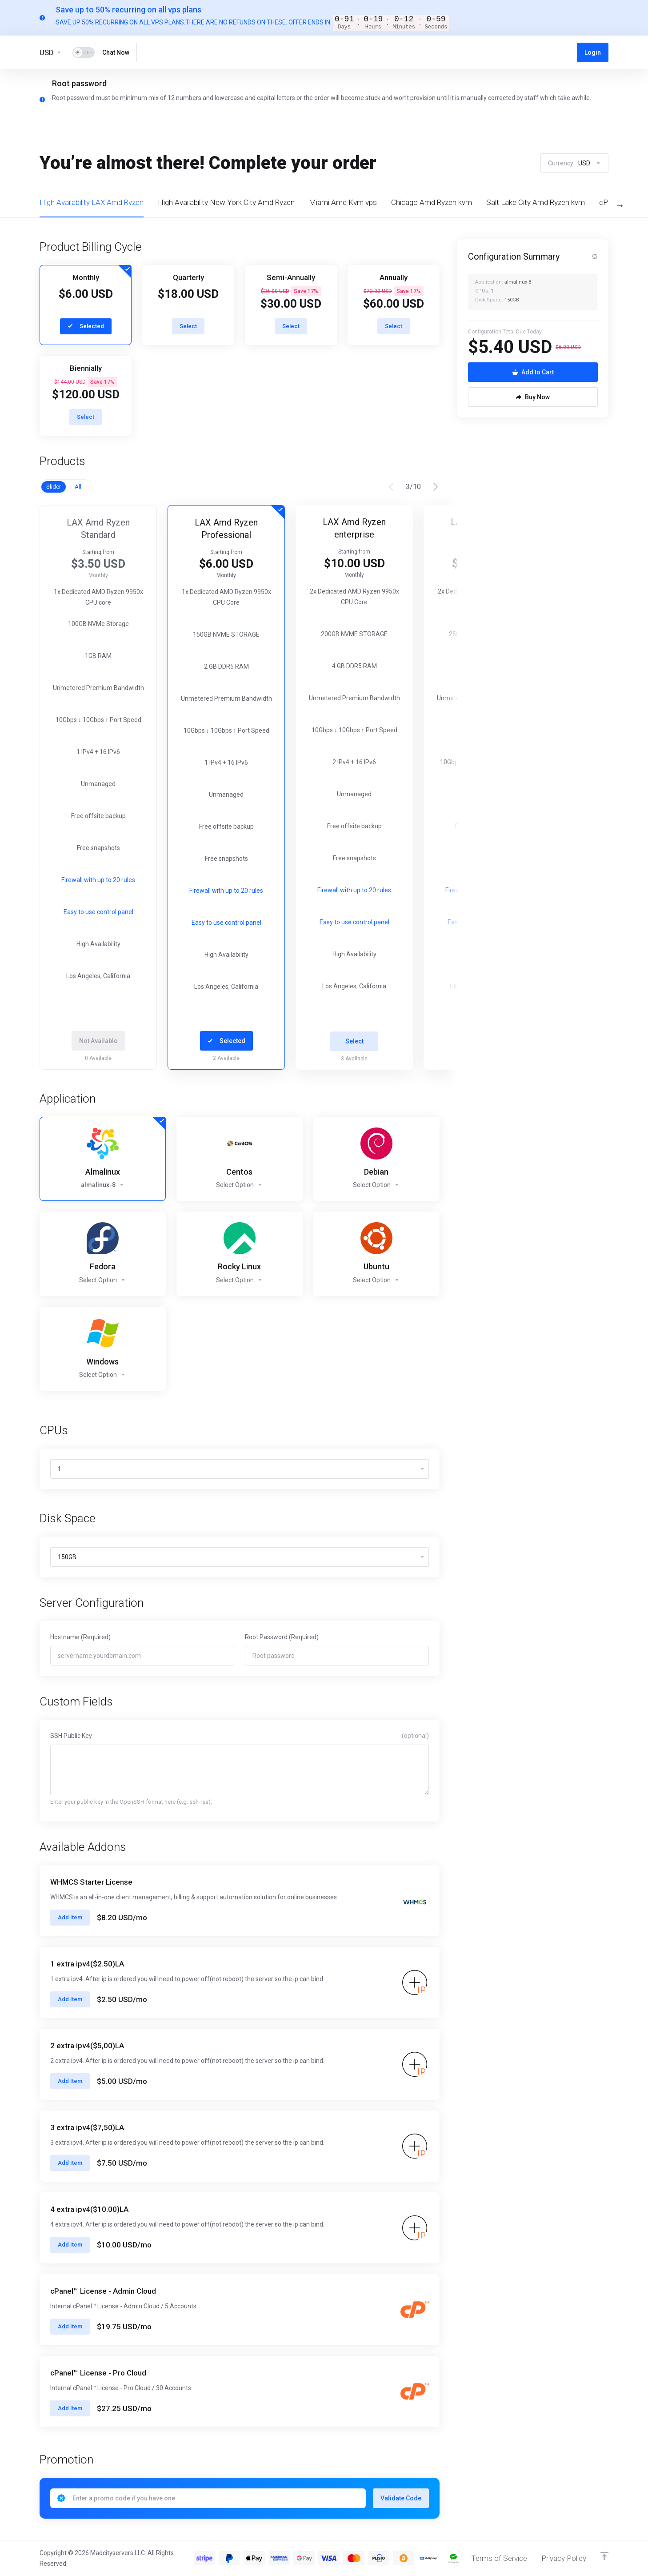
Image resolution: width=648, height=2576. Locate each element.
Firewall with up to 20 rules (105, 890)
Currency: (574, 163)
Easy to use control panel (105, 922)
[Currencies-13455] (50, 52)
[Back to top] (604, 2556)
